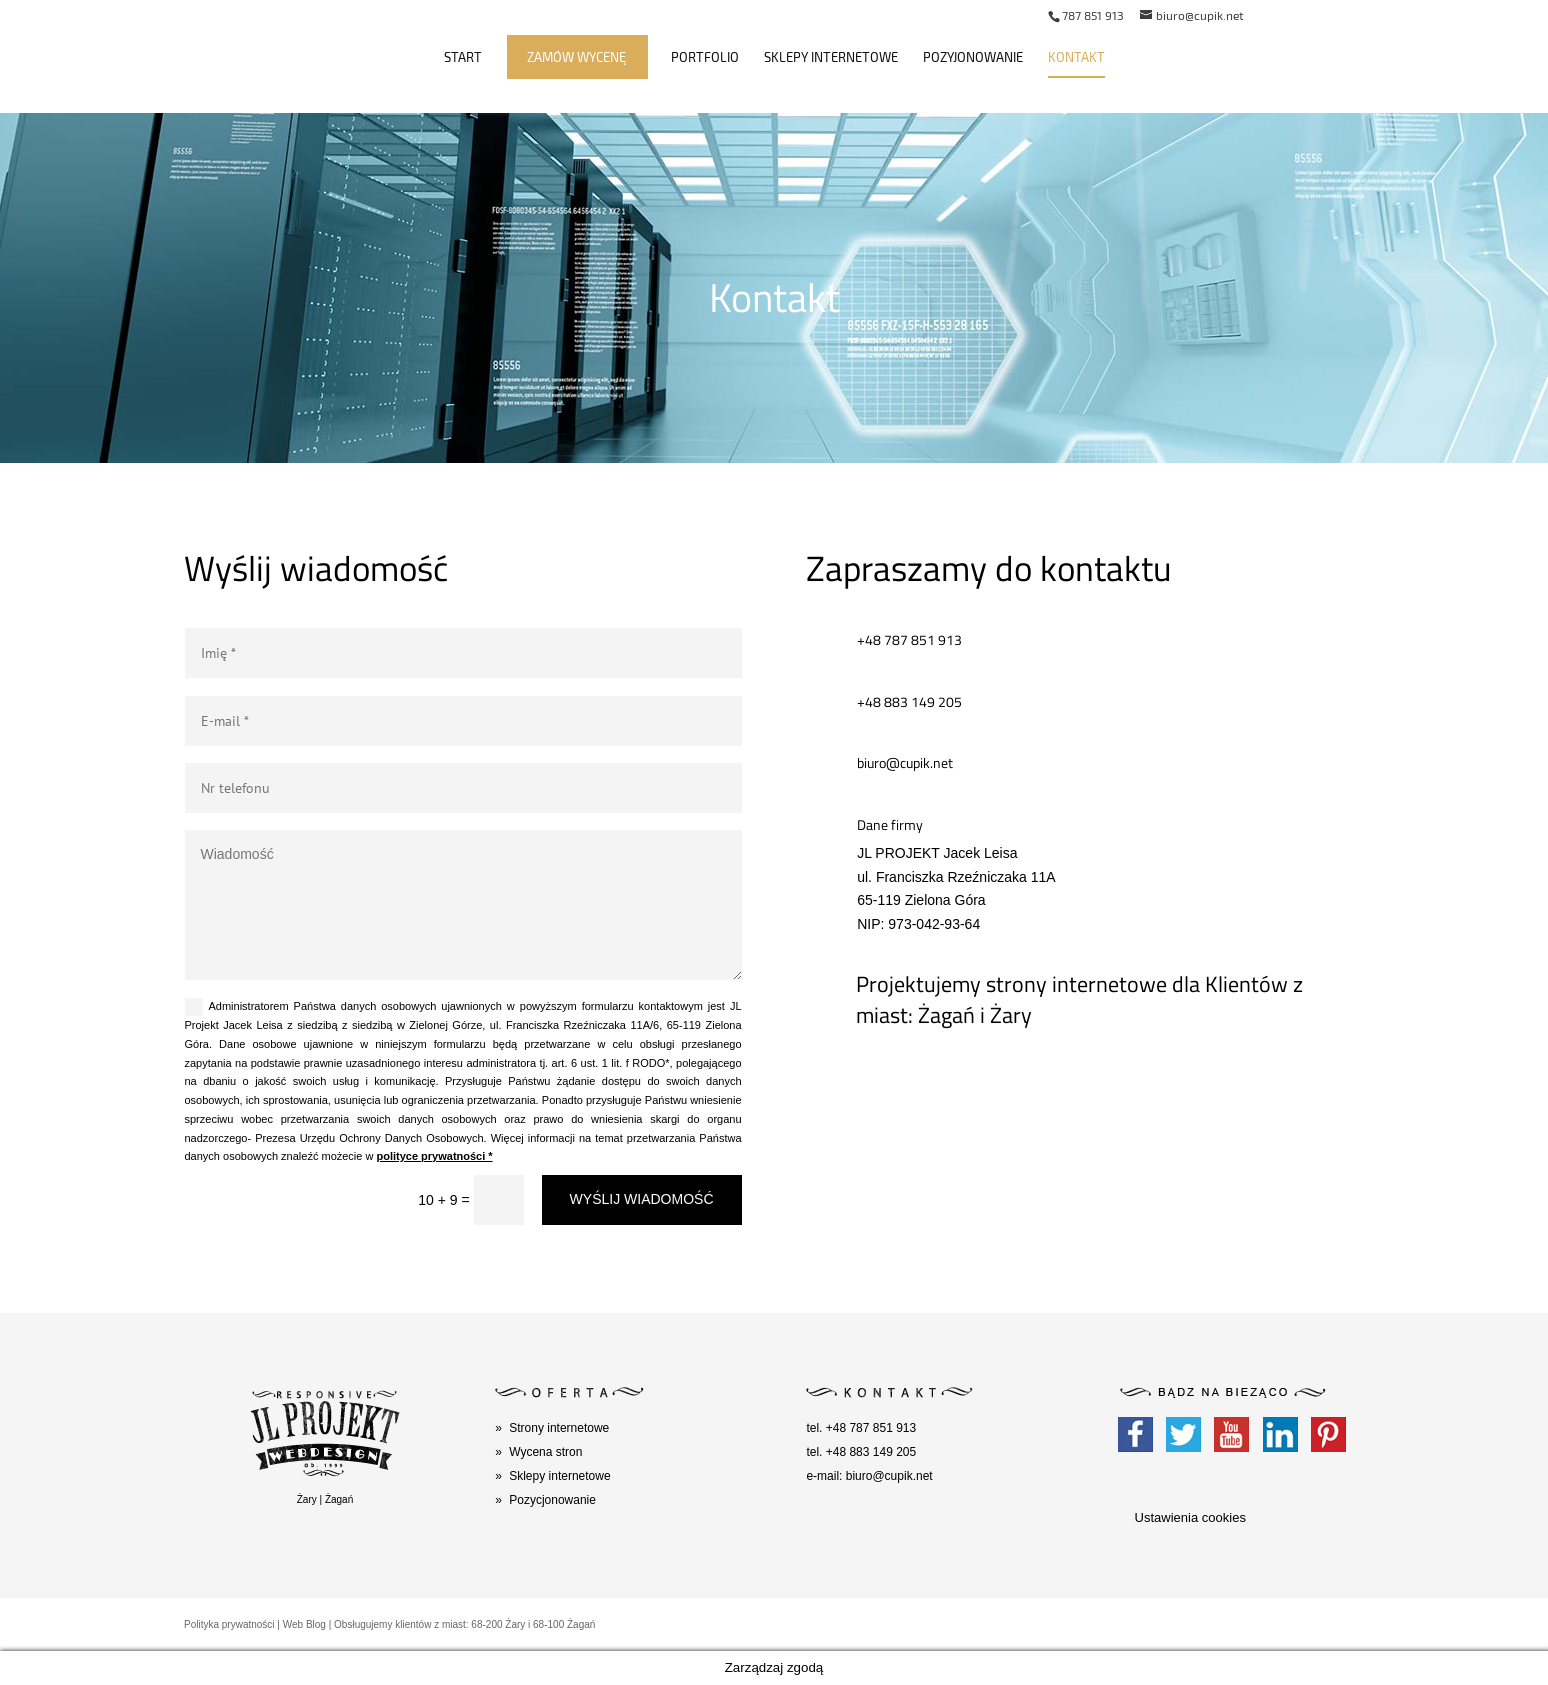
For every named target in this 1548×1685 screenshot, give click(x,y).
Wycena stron (545, 1452)
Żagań (339, 1499)
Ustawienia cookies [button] (1190, 1517)
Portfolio (705, 57)
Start (463, 57)
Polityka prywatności (229, 1624)
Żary (307, 1499)
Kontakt (1076, 57)
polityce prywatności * (434, 1156)
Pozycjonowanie (552, 1500)
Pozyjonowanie (973, 57)
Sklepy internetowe (831, 57)
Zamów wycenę (576, 57)
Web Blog (304, 1624)
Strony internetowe (559, 1428)
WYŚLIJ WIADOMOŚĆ (642, 1199)
